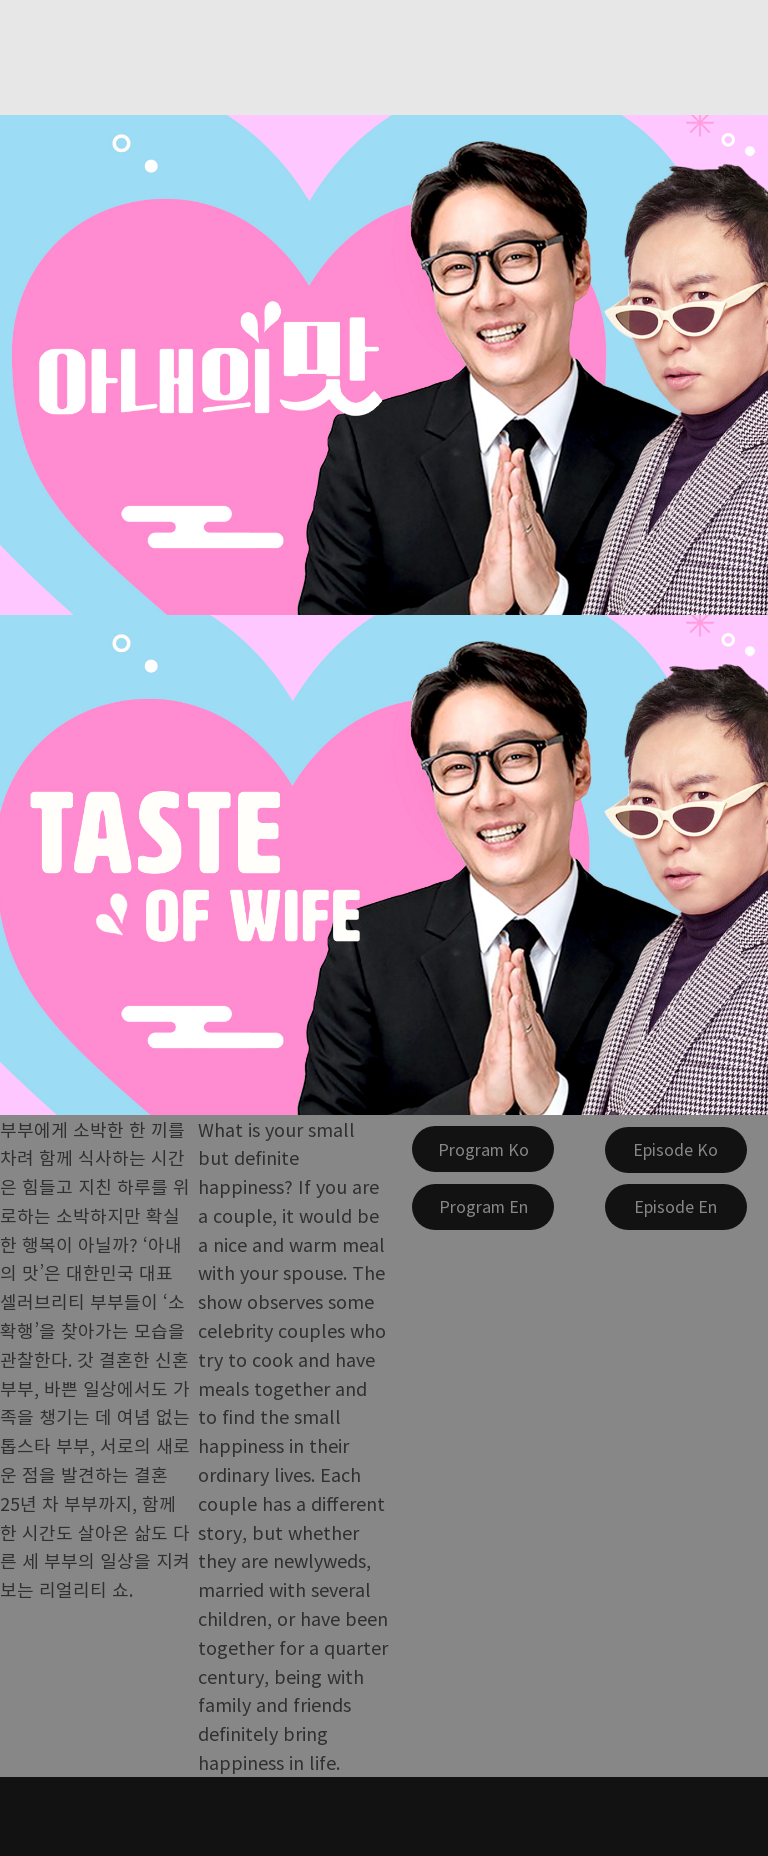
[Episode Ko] (676, 1150)
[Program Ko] (483, 1149)
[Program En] (483, 1207)
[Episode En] (676, 1207)
